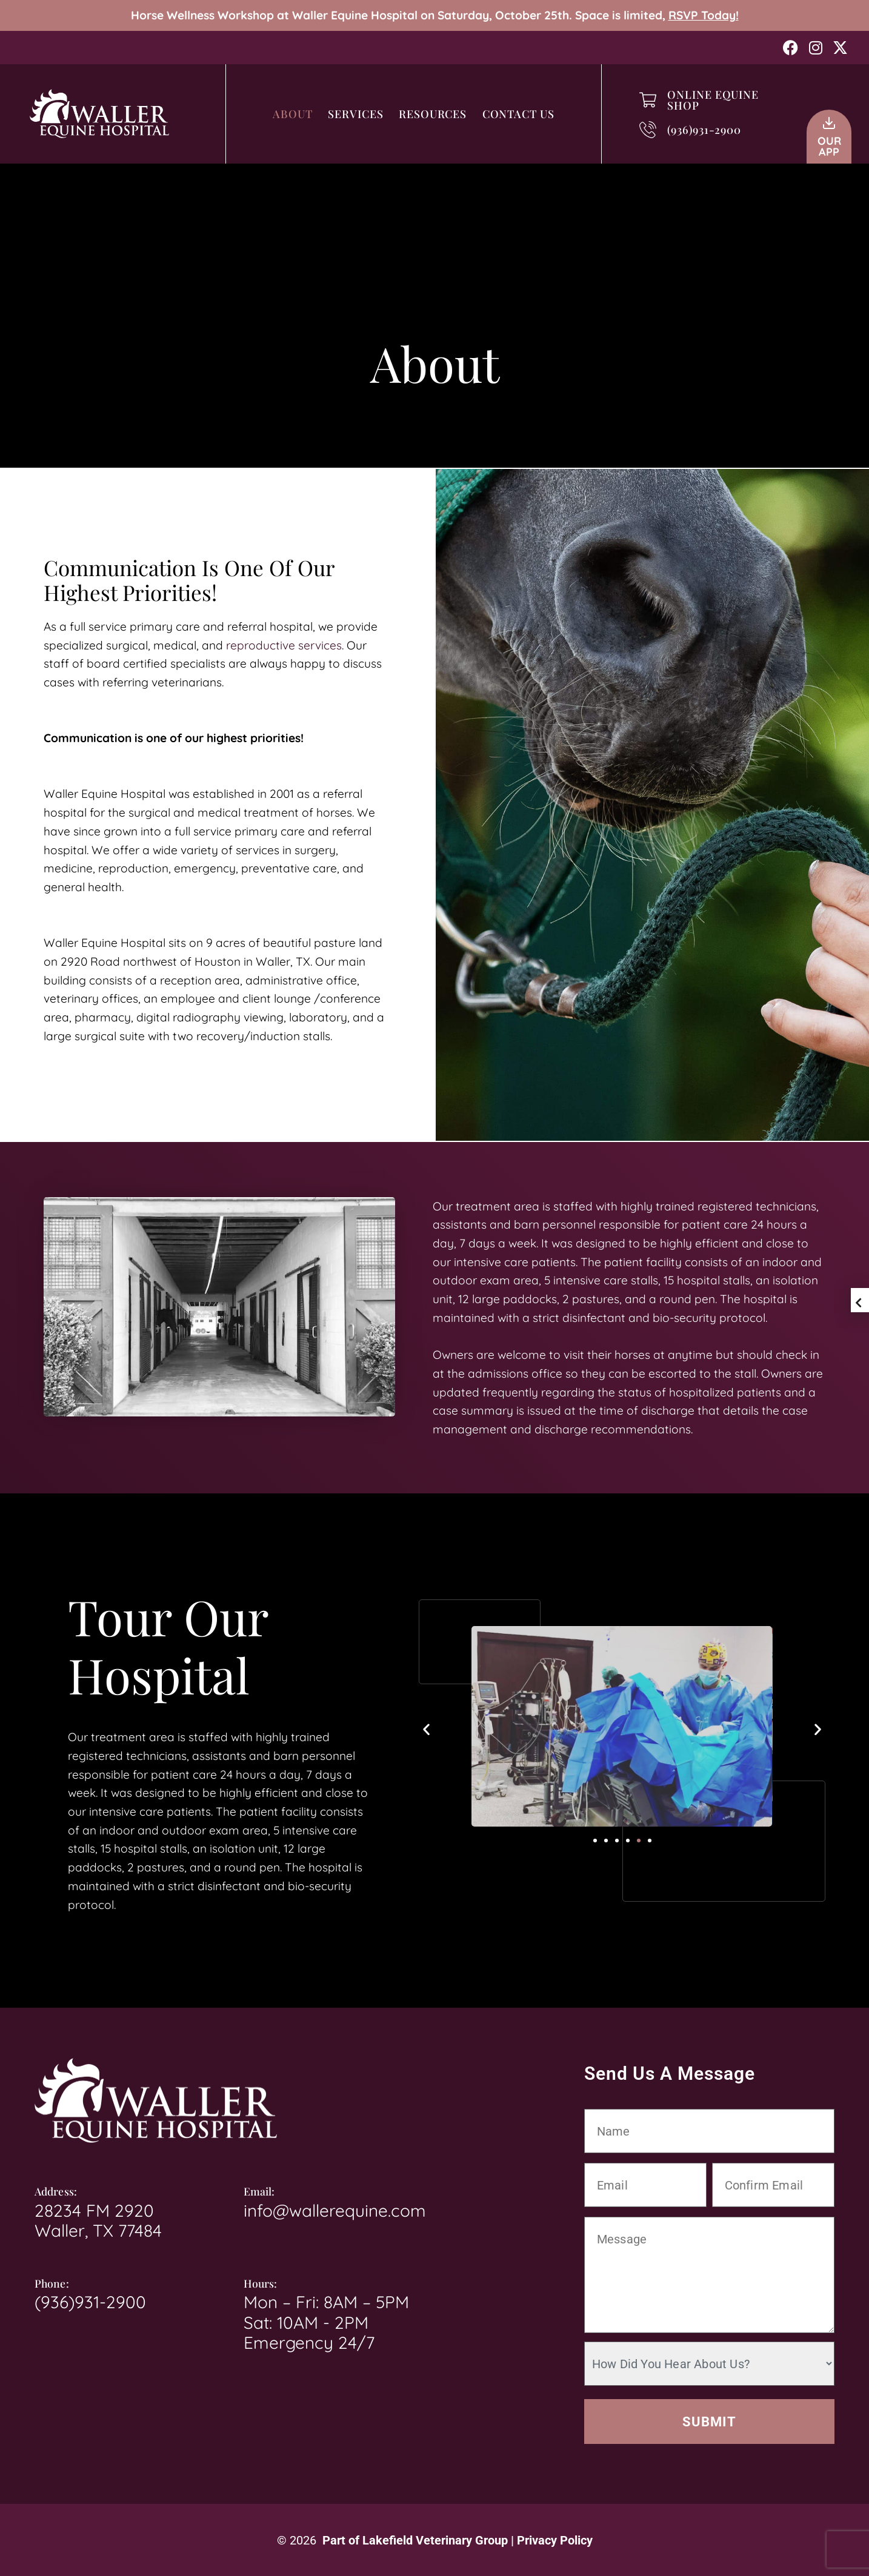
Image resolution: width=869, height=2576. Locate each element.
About (293, 114)
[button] (426, 1729)
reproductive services (284, 645)
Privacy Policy (555, 2540)
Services (355, 114)
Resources (433, 114)
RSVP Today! (703, 15)
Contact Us (518, 114)
